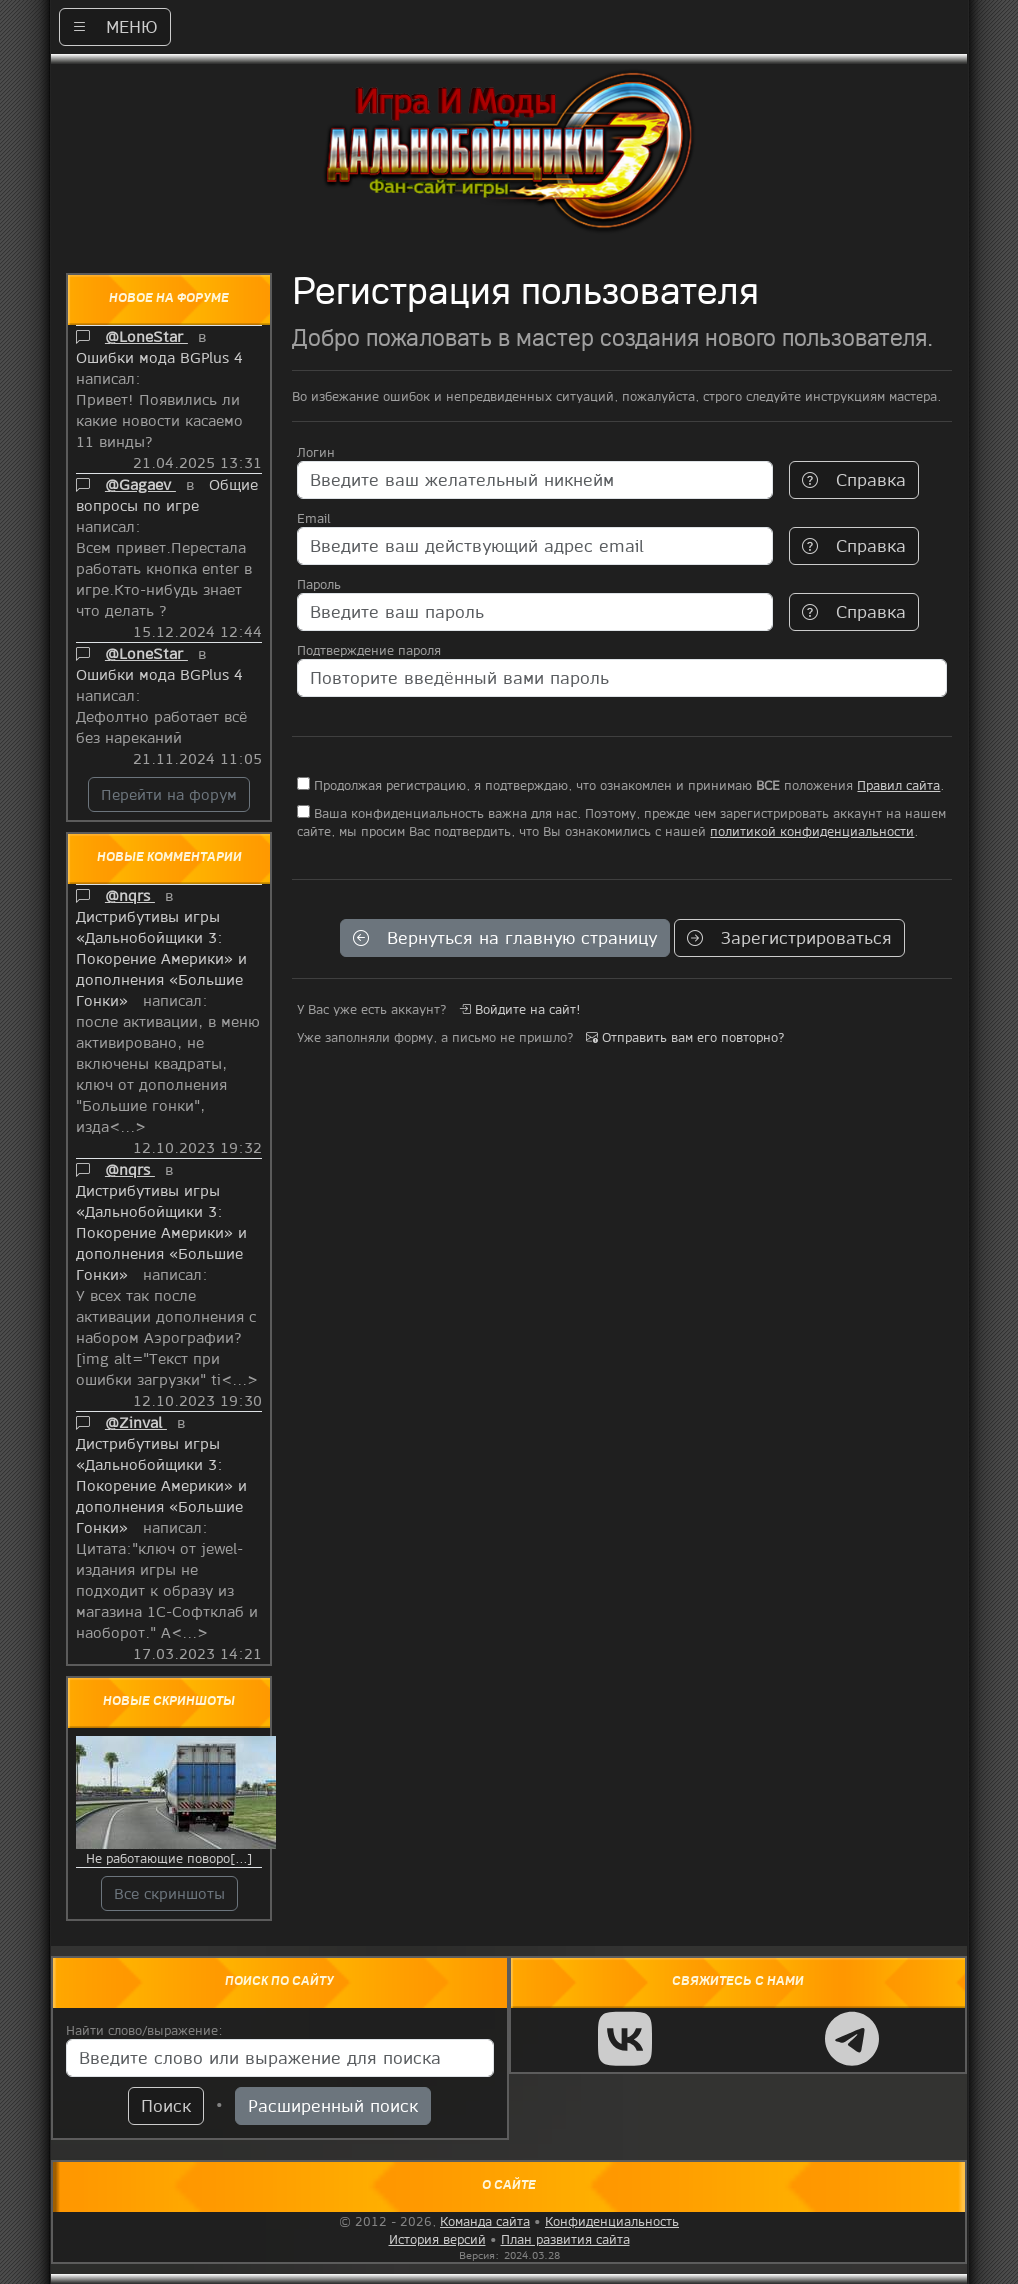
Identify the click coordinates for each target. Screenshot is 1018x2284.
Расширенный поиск (333, 2105)
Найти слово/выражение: (144, 2030)
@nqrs (130, 895)
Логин (316, 452)
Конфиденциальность (612, 2221)
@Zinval (136, 1422)
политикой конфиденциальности (812, 831)
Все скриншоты (169, 1893)
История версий (437, 2239)
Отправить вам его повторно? (685, 1037)
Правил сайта (898, 785)
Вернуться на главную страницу (505, 937)
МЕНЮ (115, 26)
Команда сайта (485, 2221)
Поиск (166, 2105)
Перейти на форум (169, 794)
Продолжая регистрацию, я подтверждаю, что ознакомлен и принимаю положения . (620, 785)
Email (313, 518)
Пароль (319, 584)
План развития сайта (565, 2239)
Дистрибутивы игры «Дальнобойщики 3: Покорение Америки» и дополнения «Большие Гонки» (161, 958)
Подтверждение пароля (369, 650)
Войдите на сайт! (520, 1009)
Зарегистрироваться (789, 937)
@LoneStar (146, 336)
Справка (854, 479)
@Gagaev (140, 484)
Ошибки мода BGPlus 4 (162, 357)
